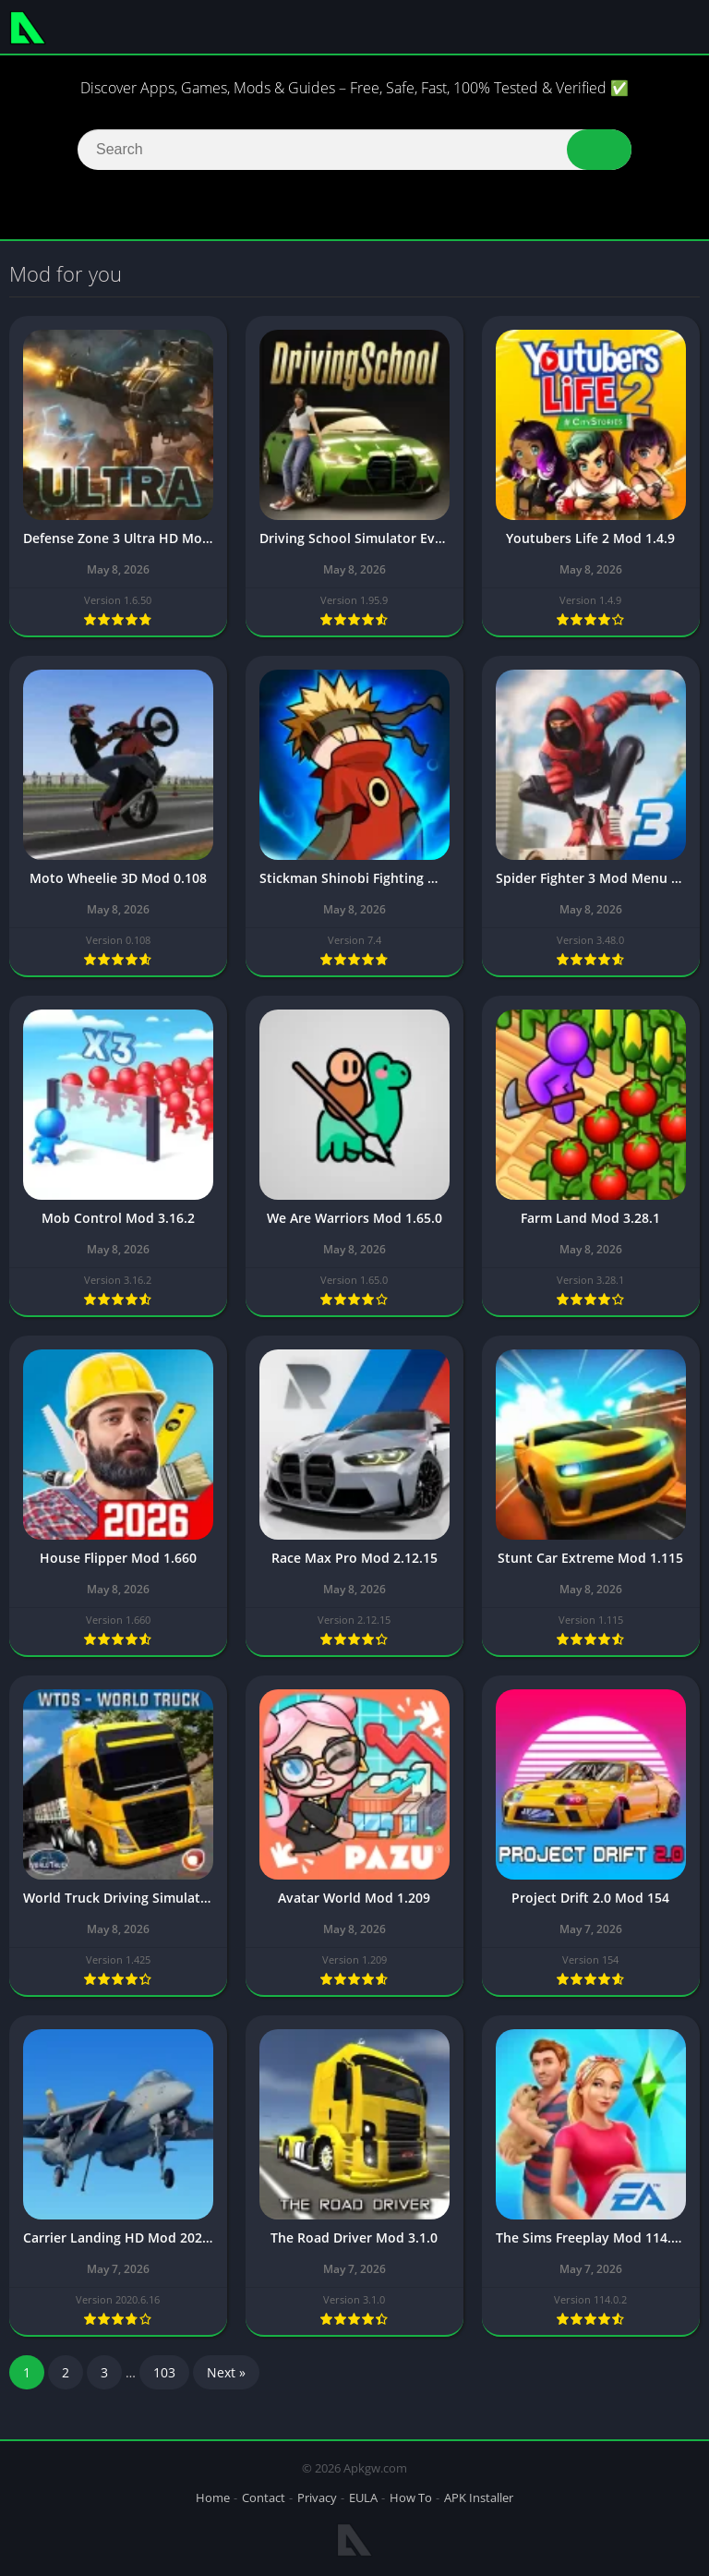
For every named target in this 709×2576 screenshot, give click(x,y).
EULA (363, 2497)
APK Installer (478, 2497)
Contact (263, 2497)
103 (164, 2375)
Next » (226, 2375)
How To (411, 2497)
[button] (599, 149)
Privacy (317, 2497)
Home (213, 2497)
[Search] (354, 149)
